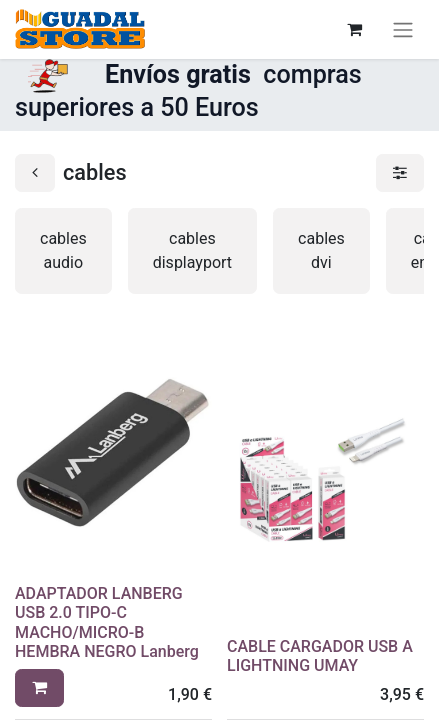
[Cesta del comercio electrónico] (354, 29)
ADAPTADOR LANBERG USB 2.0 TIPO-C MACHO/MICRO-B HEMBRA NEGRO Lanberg (107, 622)
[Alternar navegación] (403, 29)
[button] (39, 688)
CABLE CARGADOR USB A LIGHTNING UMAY (320, 656)
